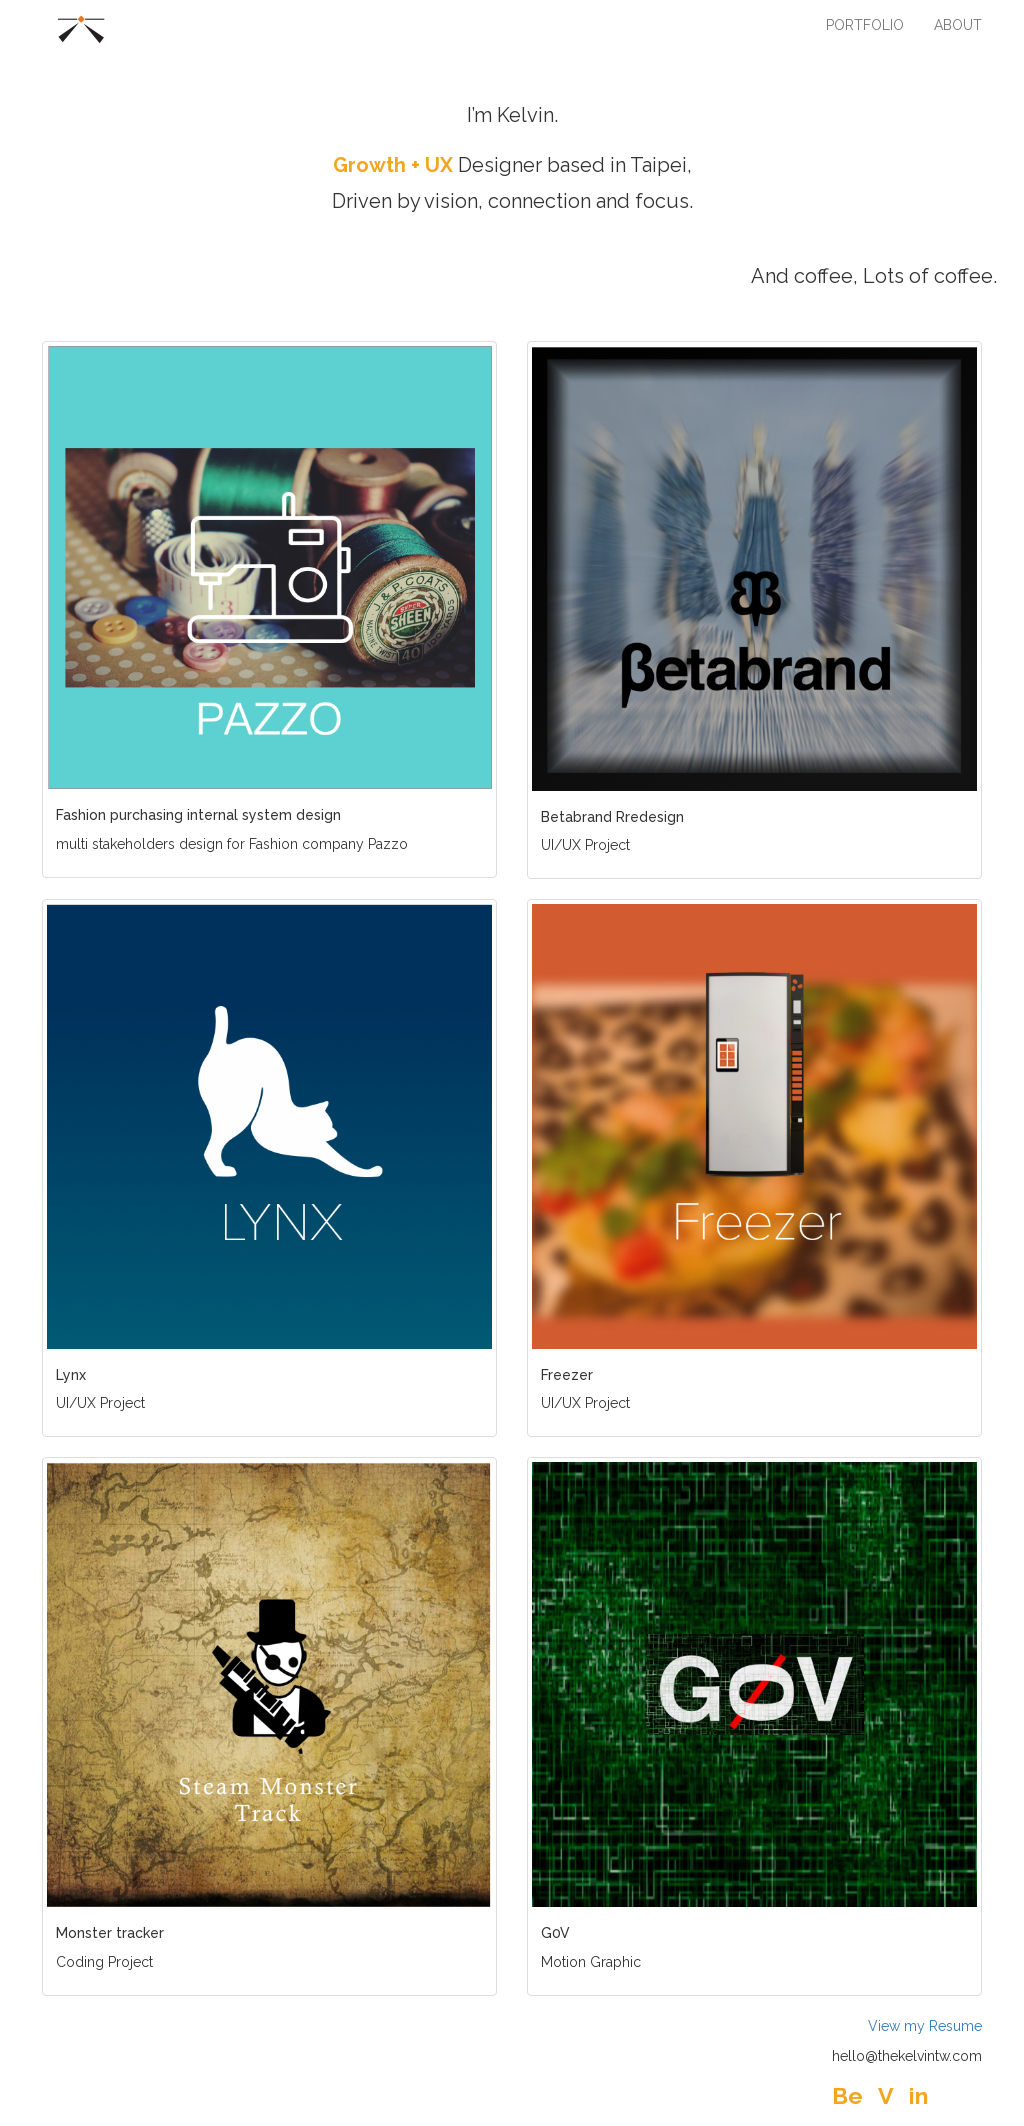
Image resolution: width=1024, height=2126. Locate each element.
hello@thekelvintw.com (907, 2056)
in (918, 2095)
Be (847, 2095)
